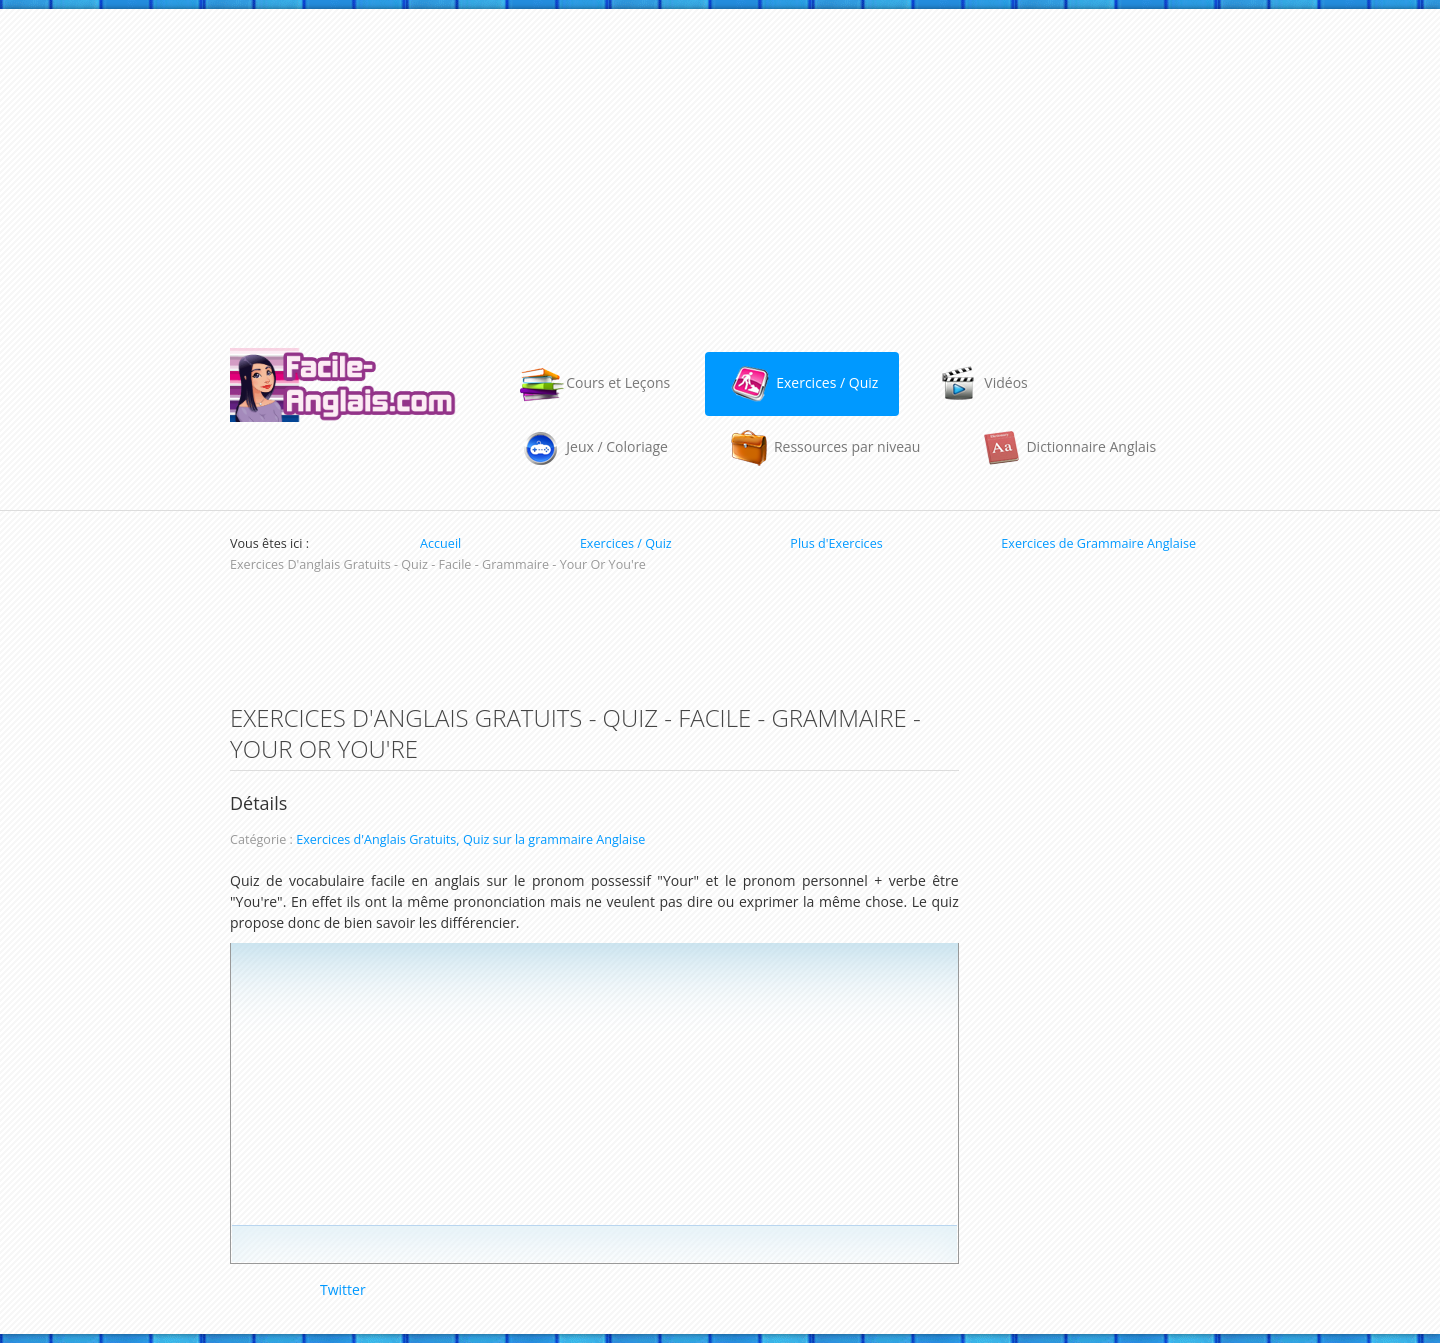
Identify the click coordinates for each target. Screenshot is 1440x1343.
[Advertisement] (720, 169)
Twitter (343, 1289)
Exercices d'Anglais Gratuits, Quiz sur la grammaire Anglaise (470, 839)
